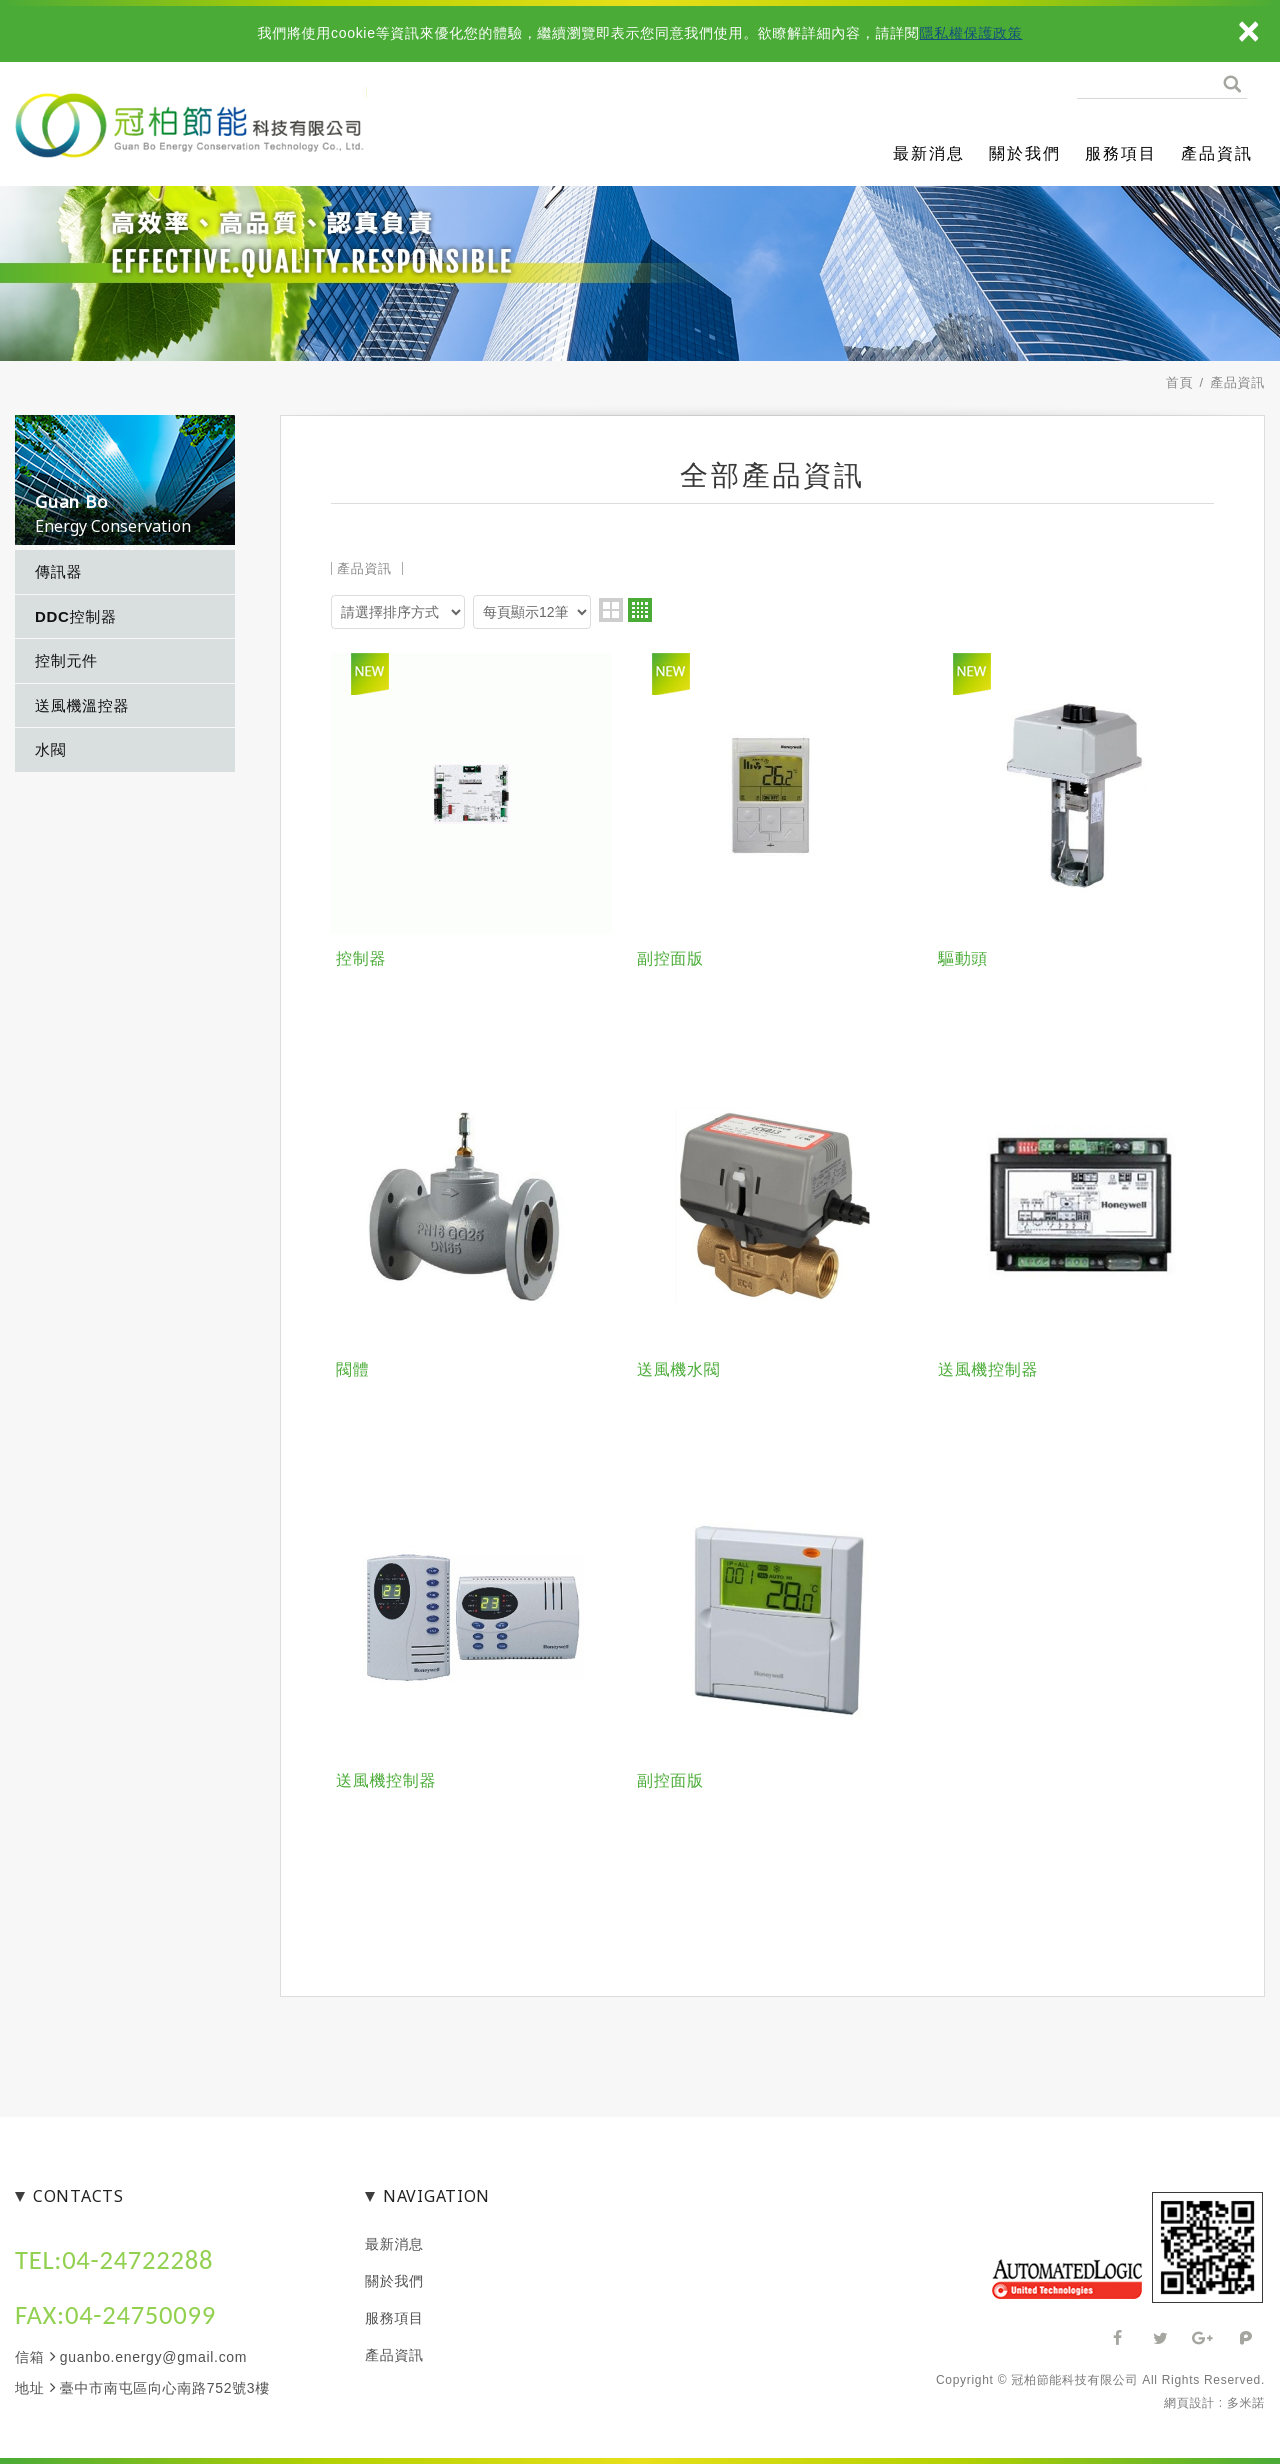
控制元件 (66, 660)
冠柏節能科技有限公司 (210, 129)
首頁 (1179, 382)
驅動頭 (963, 958)
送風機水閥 (679, 1369)
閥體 (352, 1369)
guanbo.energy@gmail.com (154, 2357)
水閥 (50, 749)
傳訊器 (58, 571)
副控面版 (670, 958)
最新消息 (929, 153)
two (611, 610)
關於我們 (1025, 153)
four (640, 610)
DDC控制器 (76, 616)
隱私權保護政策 (971, 33)
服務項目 (1121, 153)
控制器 (361, 958)
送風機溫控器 (82, 705)
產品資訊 (1217, 153)
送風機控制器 (988, 1369)
